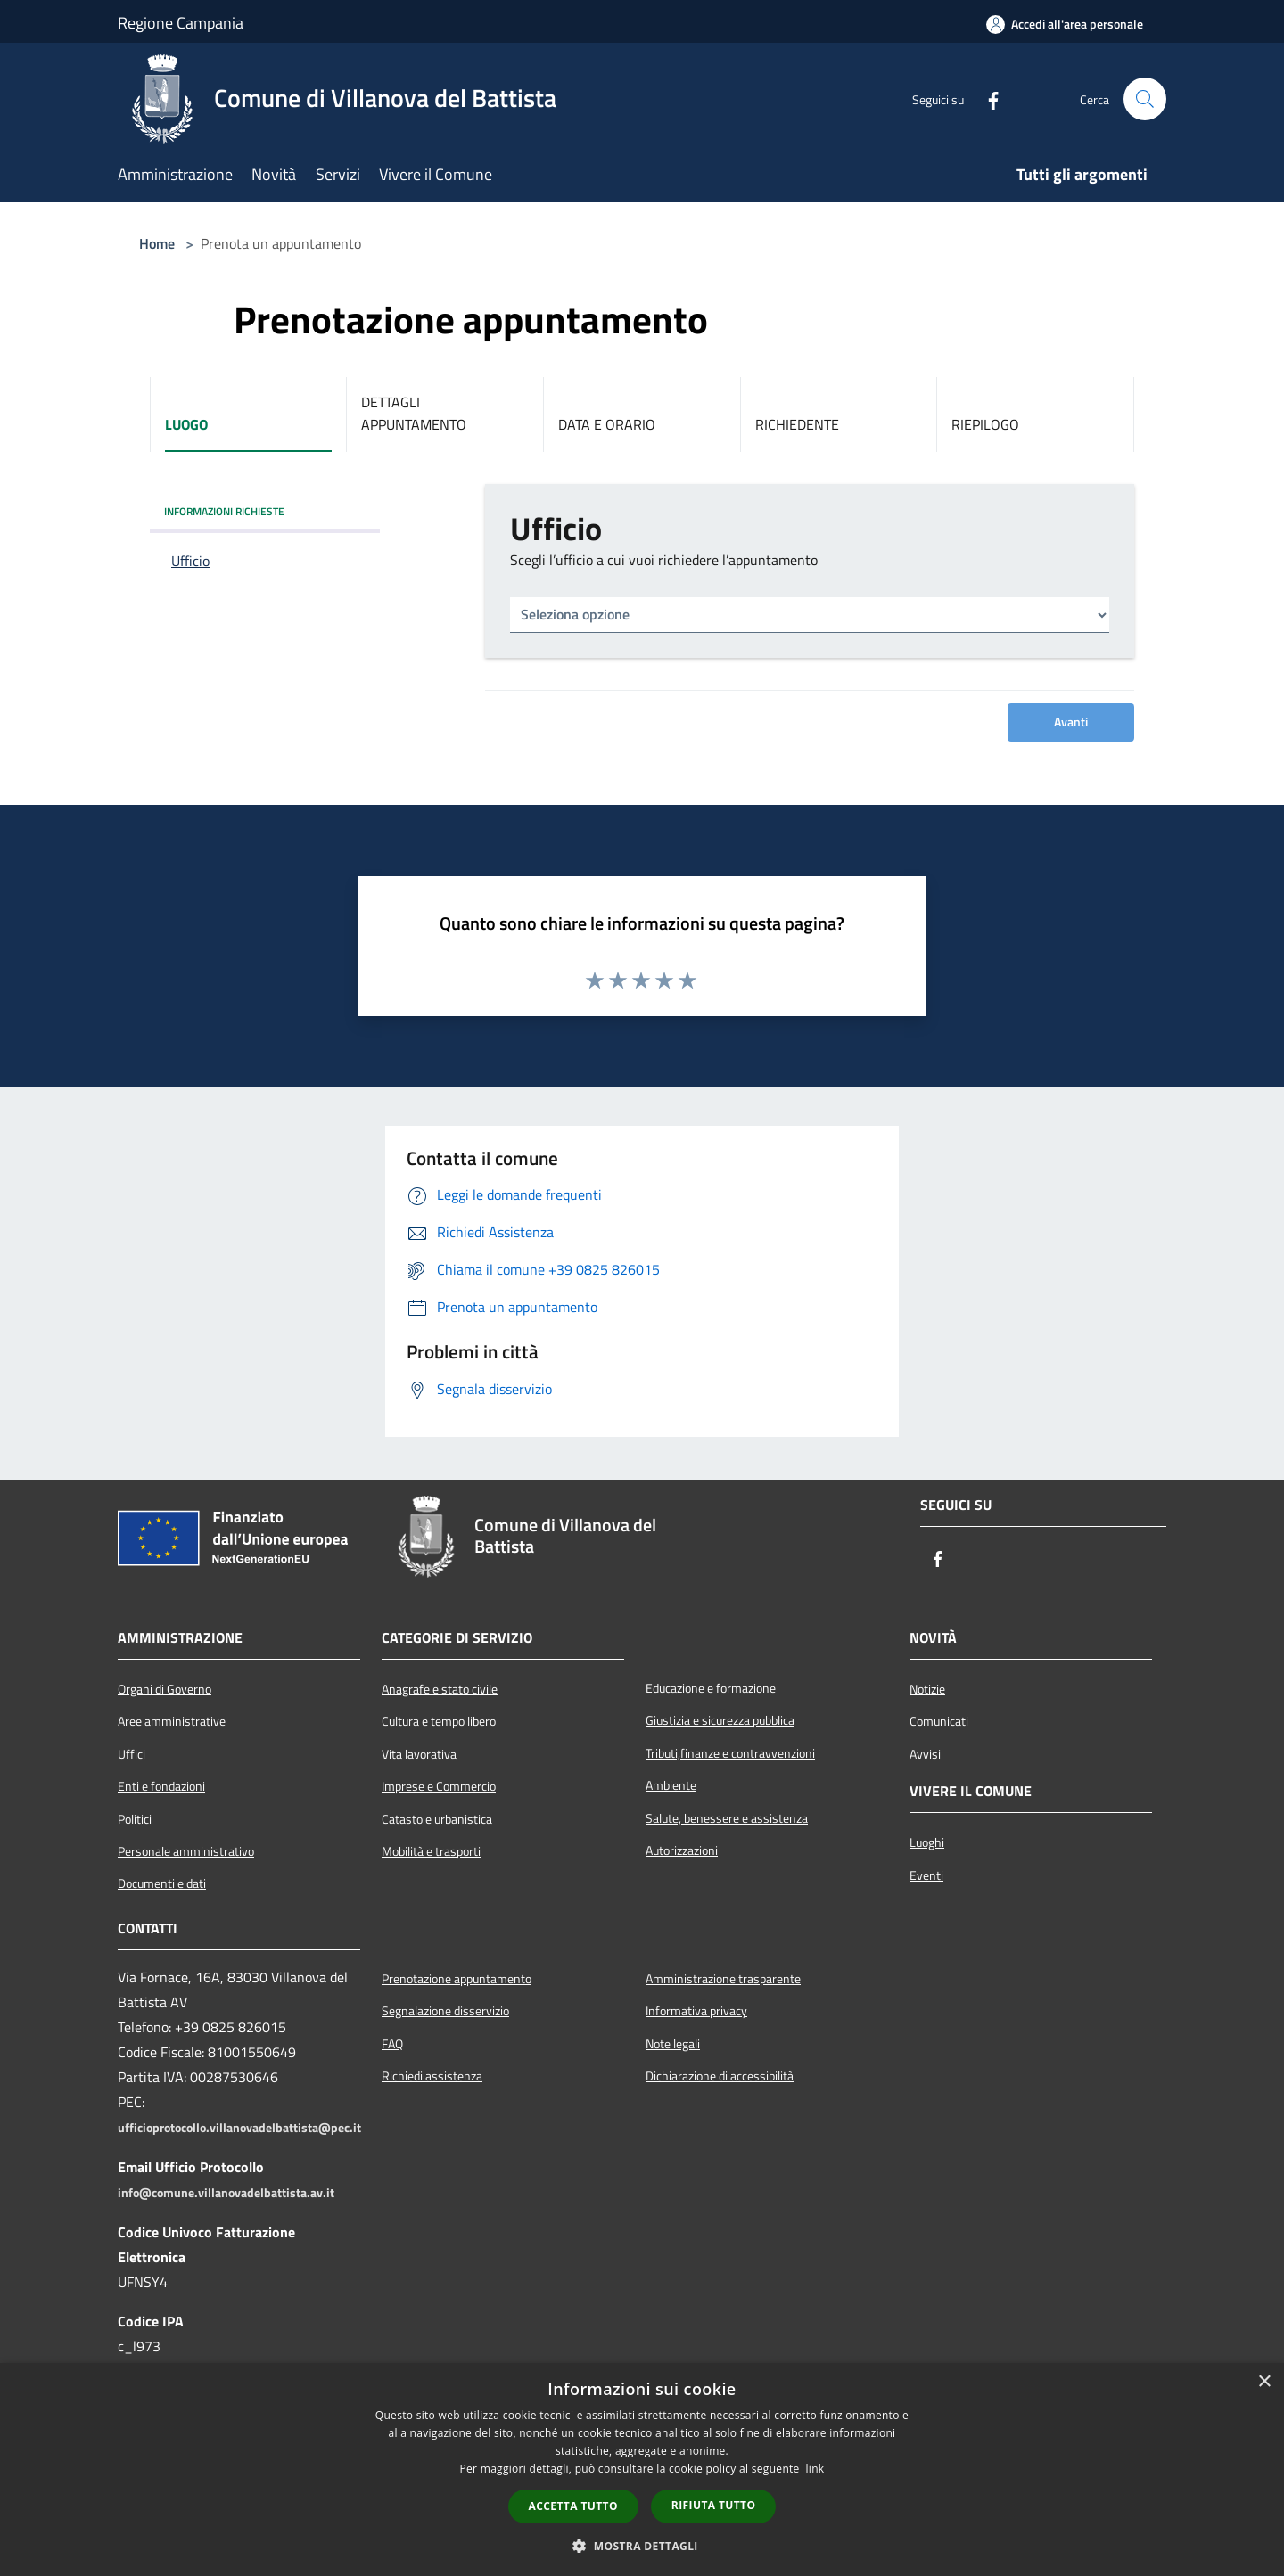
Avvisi (925, 1754)
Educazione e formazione (711, 1688)
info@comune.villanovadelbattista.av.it (226, 2193)
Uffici (131, 1754)
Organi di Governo (164, 1689)
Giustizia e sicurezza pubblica (720, 1720)
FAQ (392, 2044)
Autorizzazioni (682, 1850)
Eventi (926, 1875)
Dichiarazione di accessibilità (720, 2076)
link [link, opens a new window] (815, 2468)
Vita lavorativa (419, 1754)
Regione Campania (180, 23)
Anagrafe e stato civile (440, 1689)
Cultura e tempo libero (439, 1721)
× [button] (1264, 2382)
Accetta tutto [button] (573, 2506)
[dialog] (642, 2469)
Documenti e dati (162, 1883)
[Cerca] (1145, 99)
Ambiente (671, 1785)
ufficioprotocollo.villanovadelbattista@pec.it (239, 2127)
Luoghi (927, 1842)
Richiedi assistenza (432, 2076)
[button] (642, 2546)
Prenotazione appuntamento (456, 1979)
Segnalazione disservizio (445, 2011)
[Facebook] (986, 98)
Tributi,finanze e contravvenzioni (730, 1753)
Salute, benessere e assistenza (727, 1818)
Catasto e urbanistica (437, 1819)
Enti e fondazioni (161, 1786)
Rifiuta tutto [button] (713, 2505)
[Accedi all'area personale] (1064, 24)
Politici (135, 1819)
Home (157, 243)
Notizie (927, 1689)
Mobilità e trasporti (431, 1851)
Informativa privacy (696, 2011)
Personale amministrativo (186, 1851)
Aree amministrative (172, 1721)
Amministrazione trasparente (723, 1979)
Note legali (673, 2044)
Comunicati (939, 1721)
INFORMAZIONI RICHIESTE (224, 511)
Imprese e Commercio (439, 1786)
